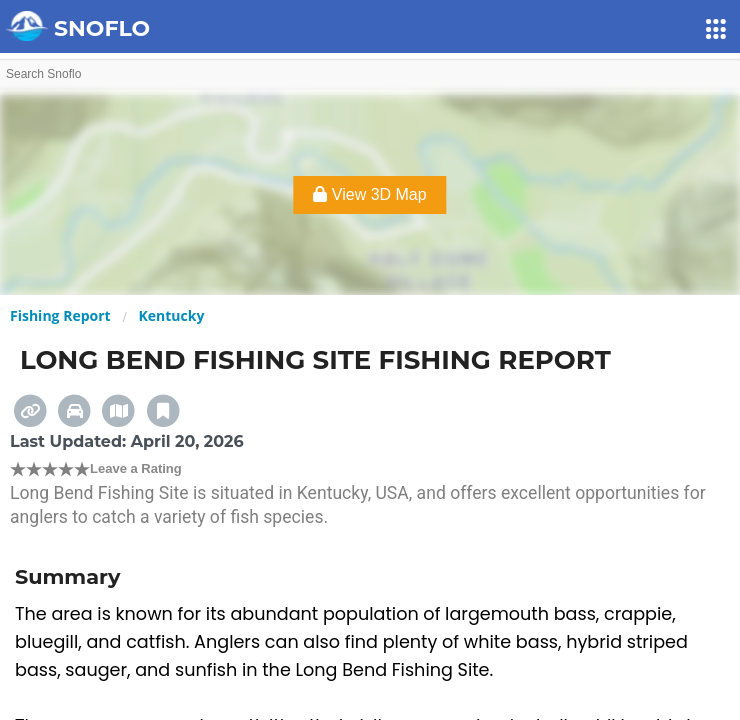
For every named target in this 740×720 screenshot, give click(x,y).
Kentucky (172, 315)
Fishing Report (60, 315)
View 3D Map (369, 194)
